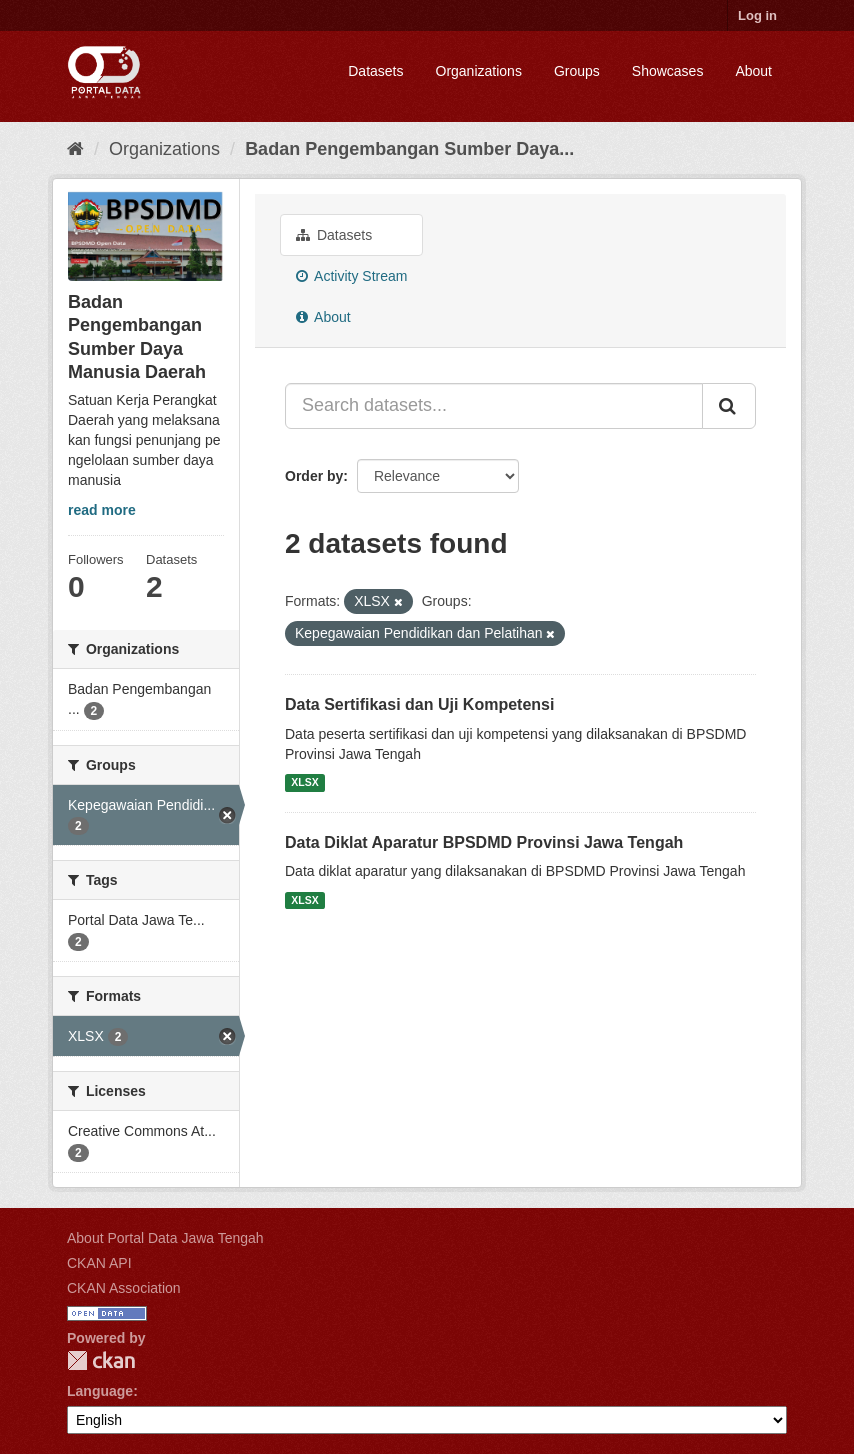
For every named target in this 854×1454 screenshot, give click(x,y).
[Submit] (729, 406)
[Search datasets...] (494, 406)
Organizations (479, 71)
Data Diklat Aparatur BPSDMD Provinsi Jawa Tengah (484, 842)
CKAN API (99, 1263)
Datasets (375, 71)
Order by (314, 476)
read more (102, 510)
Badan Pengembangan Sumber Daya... (409, 149)
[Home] (75, 149)
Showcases (668, 71)
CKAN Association (124, 1288)
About (753, 71)
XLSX (304, 783)
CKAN (101, 1360)
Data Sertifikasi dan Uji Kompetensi (419, 704)
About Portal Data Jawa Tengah (165, 1238)
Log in (757, 15)
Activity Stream (351, 276)
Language (100, 1391)
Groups (577, 71)
